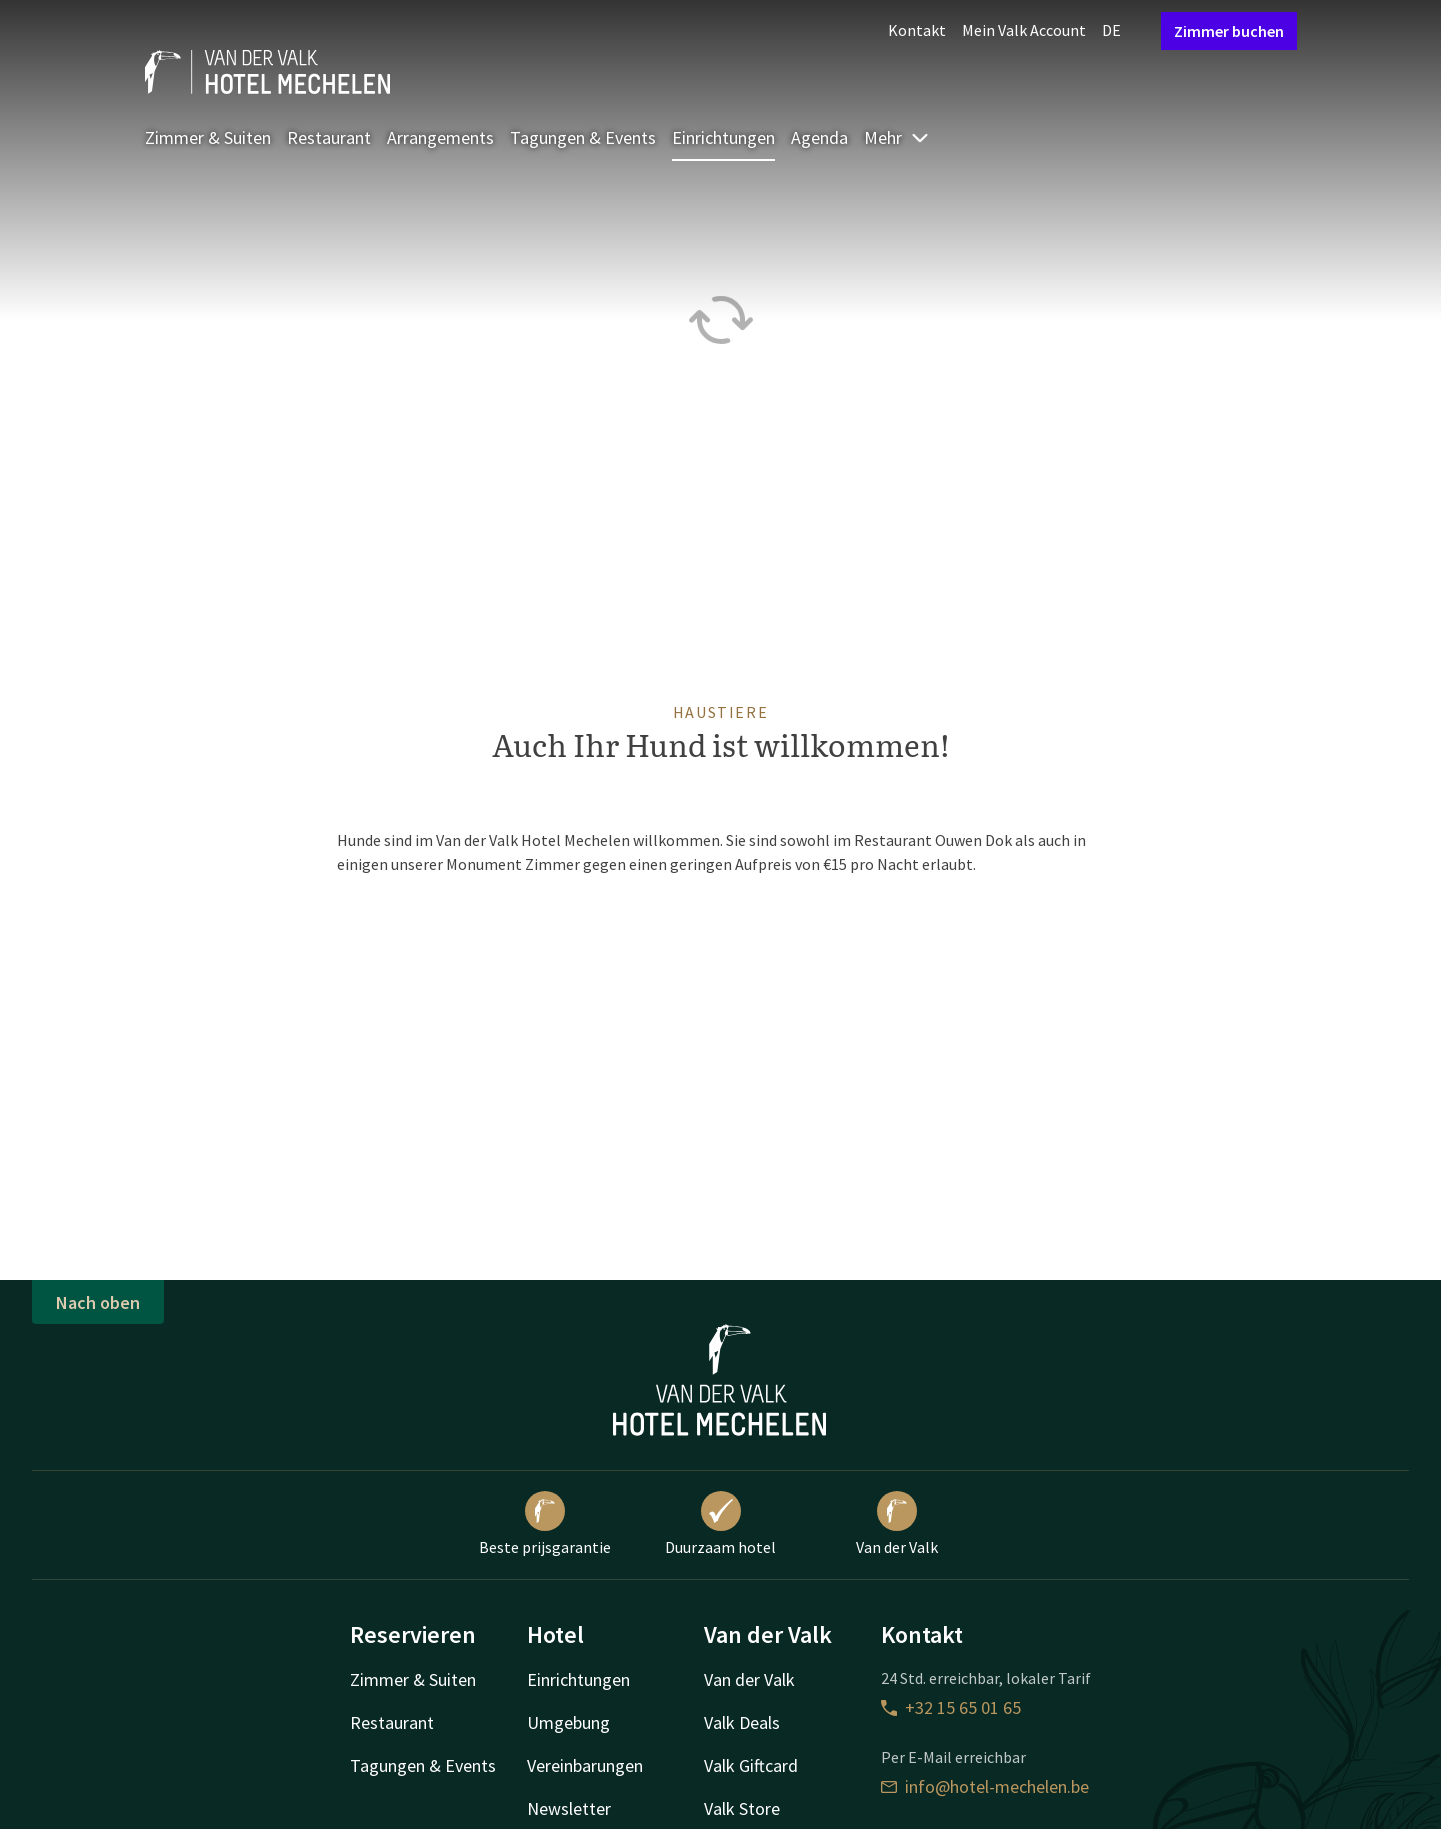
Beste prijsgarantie (545, 1524)
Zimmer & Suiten (208, 137)
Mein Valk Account (1024, 30)
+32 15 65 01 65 (951, 1707)
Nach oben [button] (98, 1302)
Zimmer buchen (1229, 31)
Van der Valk (897, 1524)
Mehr (897, 137)
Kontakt (917, 30)
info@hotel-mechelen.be (985, 1786)
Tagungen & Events (583, 137)
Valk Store (742, 1808)
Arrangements (440, 137)
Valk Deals (742, 1722)
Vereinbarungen (585, 1765)
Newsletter (569, 1808)
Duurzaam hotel (720, 1524)
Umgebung (568, 1722)
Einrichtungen (723, 137)
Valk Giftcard (751, 1765)
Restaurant (329, 137)
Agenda (819, 137)
